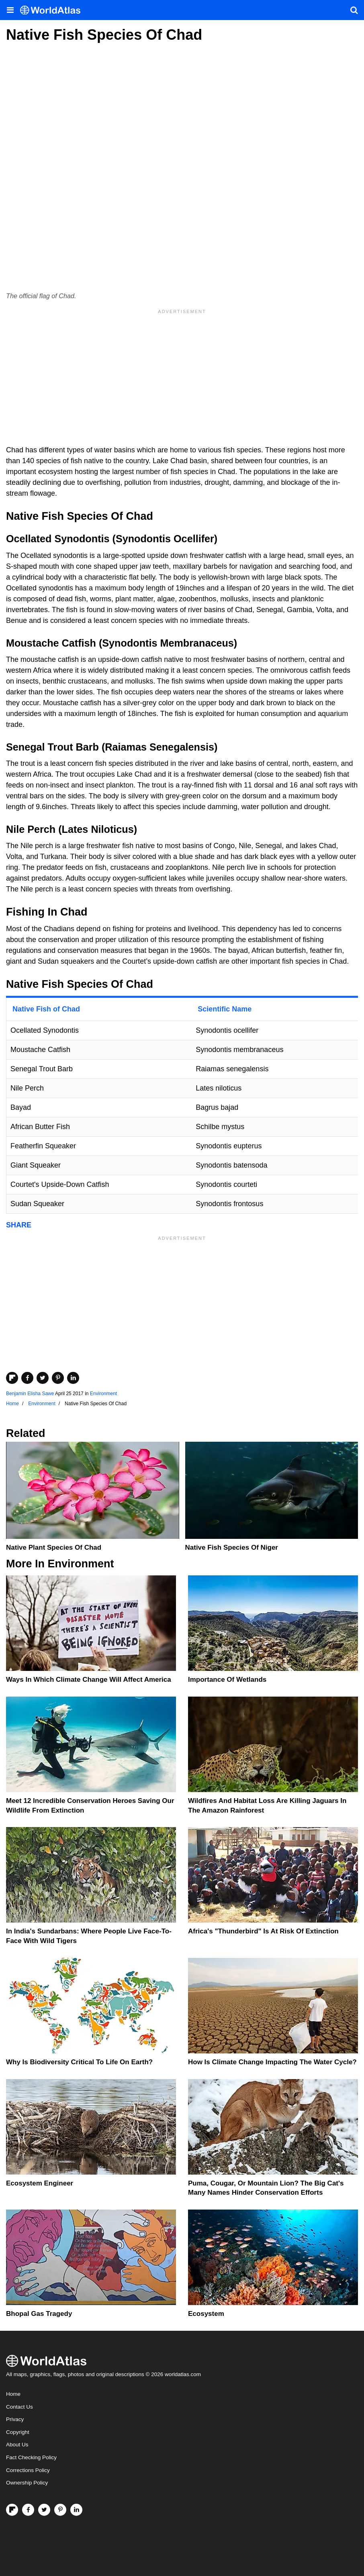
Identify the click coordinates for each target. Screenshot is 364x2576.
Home (13, 2394)
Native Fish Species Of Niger (231, 1547)
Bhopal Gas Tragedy (39, 2314)
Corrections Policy (28, 2470)
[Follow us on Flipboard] (12, 2510)
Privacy (15, 2419)
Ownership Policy (27, 2483)
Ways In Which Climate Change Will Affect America (88, 1679)
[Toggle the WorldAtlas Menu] (10, 10)
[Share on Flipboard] (12, 1378)
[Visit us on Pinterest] (60, 2510)
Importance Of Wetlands (227, 1679)
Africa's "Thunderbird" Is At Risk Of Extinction (263, 1931)
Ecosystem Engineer (39, 2183)
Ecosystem (206, 2314)
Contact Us (19, 2407)
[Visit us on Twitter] (44, 2510)
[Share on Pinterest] (58, 1378)
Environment (103, 1393)
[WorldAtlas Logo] (53, 10)
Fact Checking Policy (31, 2457)
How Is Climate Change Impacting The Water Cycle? (272, 2062)
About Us (17, 2445)
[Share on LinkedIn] (73, 1378)
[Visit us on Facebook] (28, 2510)
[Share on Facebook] (27, 1378)
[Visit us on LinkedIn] (76, 2510)
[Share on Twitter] (43, 1378)
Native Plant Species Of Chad (53, 1547)
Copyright (17, 2432)
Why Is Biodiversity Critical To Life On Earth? (79, 2062)
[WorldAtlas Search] (354, 10)
